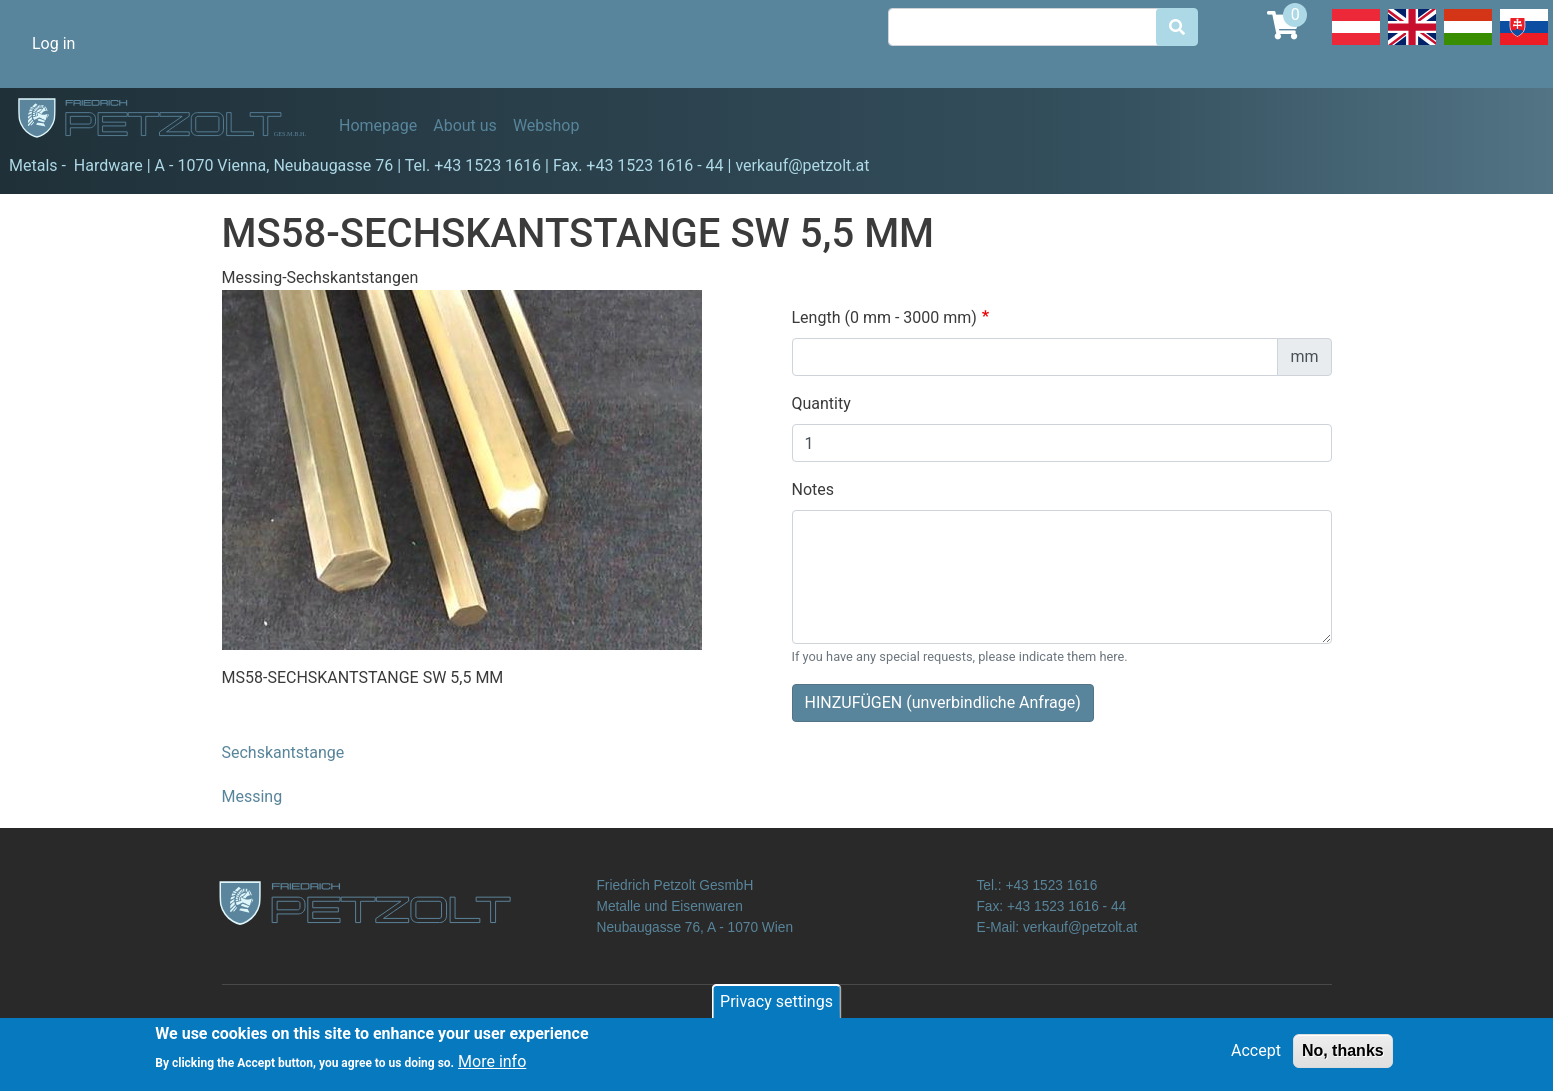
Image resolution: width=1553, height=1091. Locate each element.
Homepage (378, 125)
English (1412, 44)
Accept (1256, 1051)
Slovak (1524, 44)
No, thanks (1343, 1051)
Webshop (546, 125)
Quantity (821, 403)
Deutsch (1356, 44)
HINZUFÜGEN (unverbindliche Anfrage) (943, 702)
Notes (813, 489)
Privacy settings (776, 1002)
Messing (252, 796)
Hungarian (1468, 44)
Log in (53, 43)
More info (492, 1063)
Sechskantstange (283, 752)
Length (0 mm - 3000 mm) (884, 317)
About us (465, 125)
